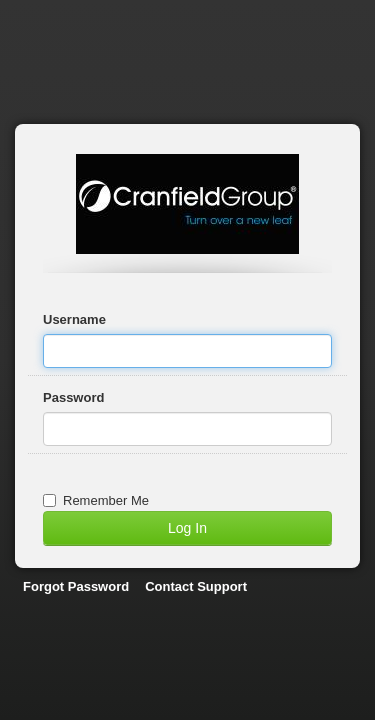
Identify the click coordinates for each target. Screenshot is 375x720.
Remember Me (96, 500)
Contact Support (196, 586)
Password (73, 397)
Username (74, 319)
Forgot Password (76, 586)
